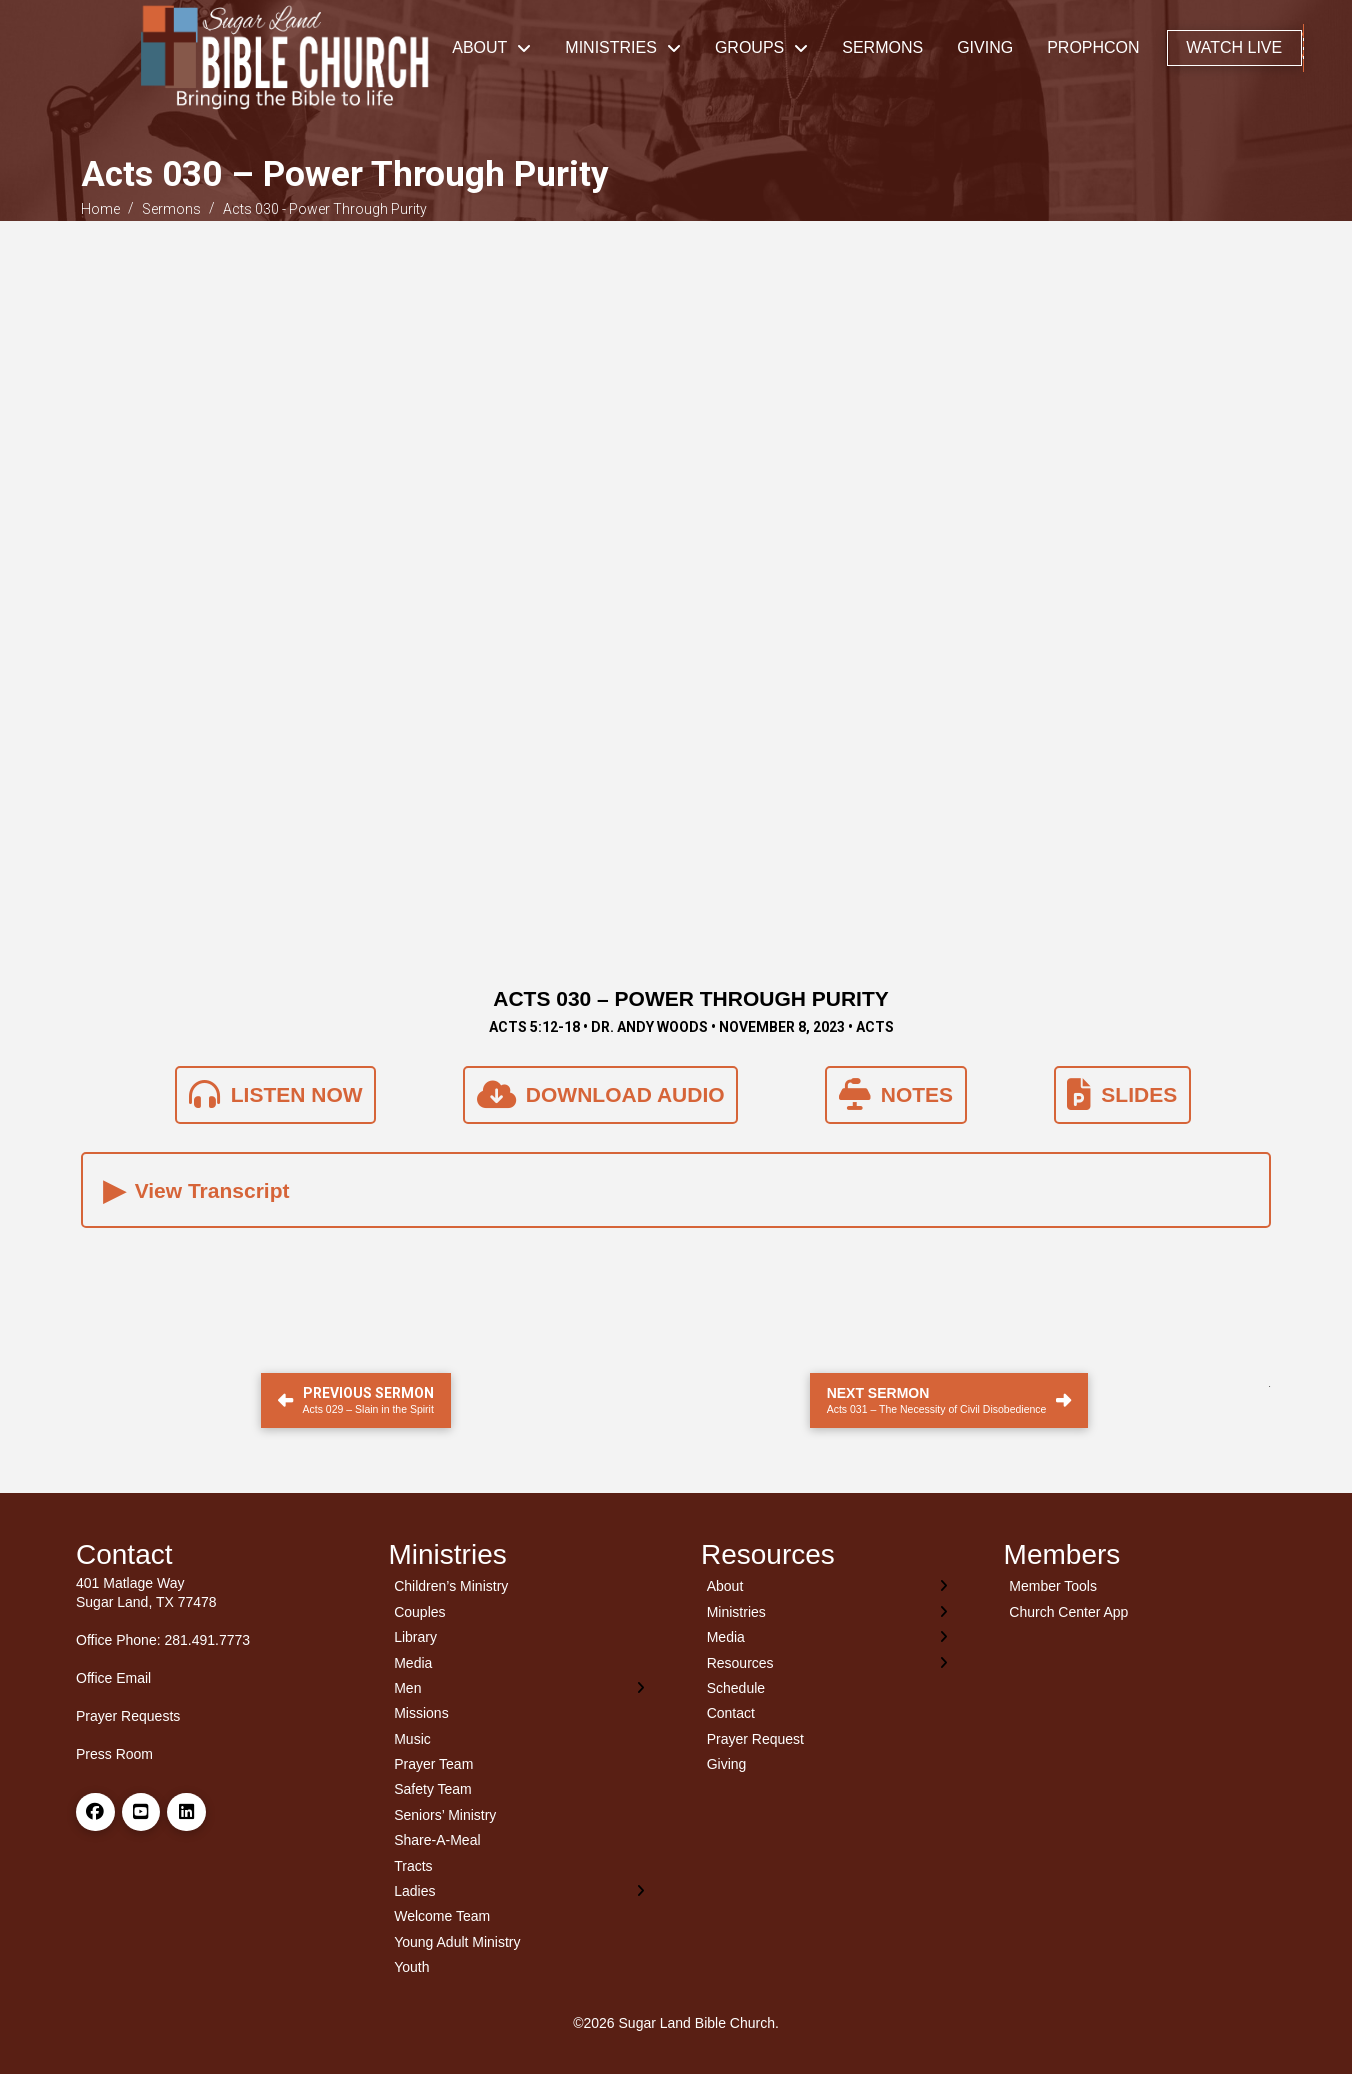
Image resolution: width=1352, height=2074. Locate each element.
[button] (1303, 48)
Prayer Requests (128, 1716)
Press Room (114, 1754)
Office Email (113, 1678)
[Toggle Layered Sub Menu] (520, 1687)
